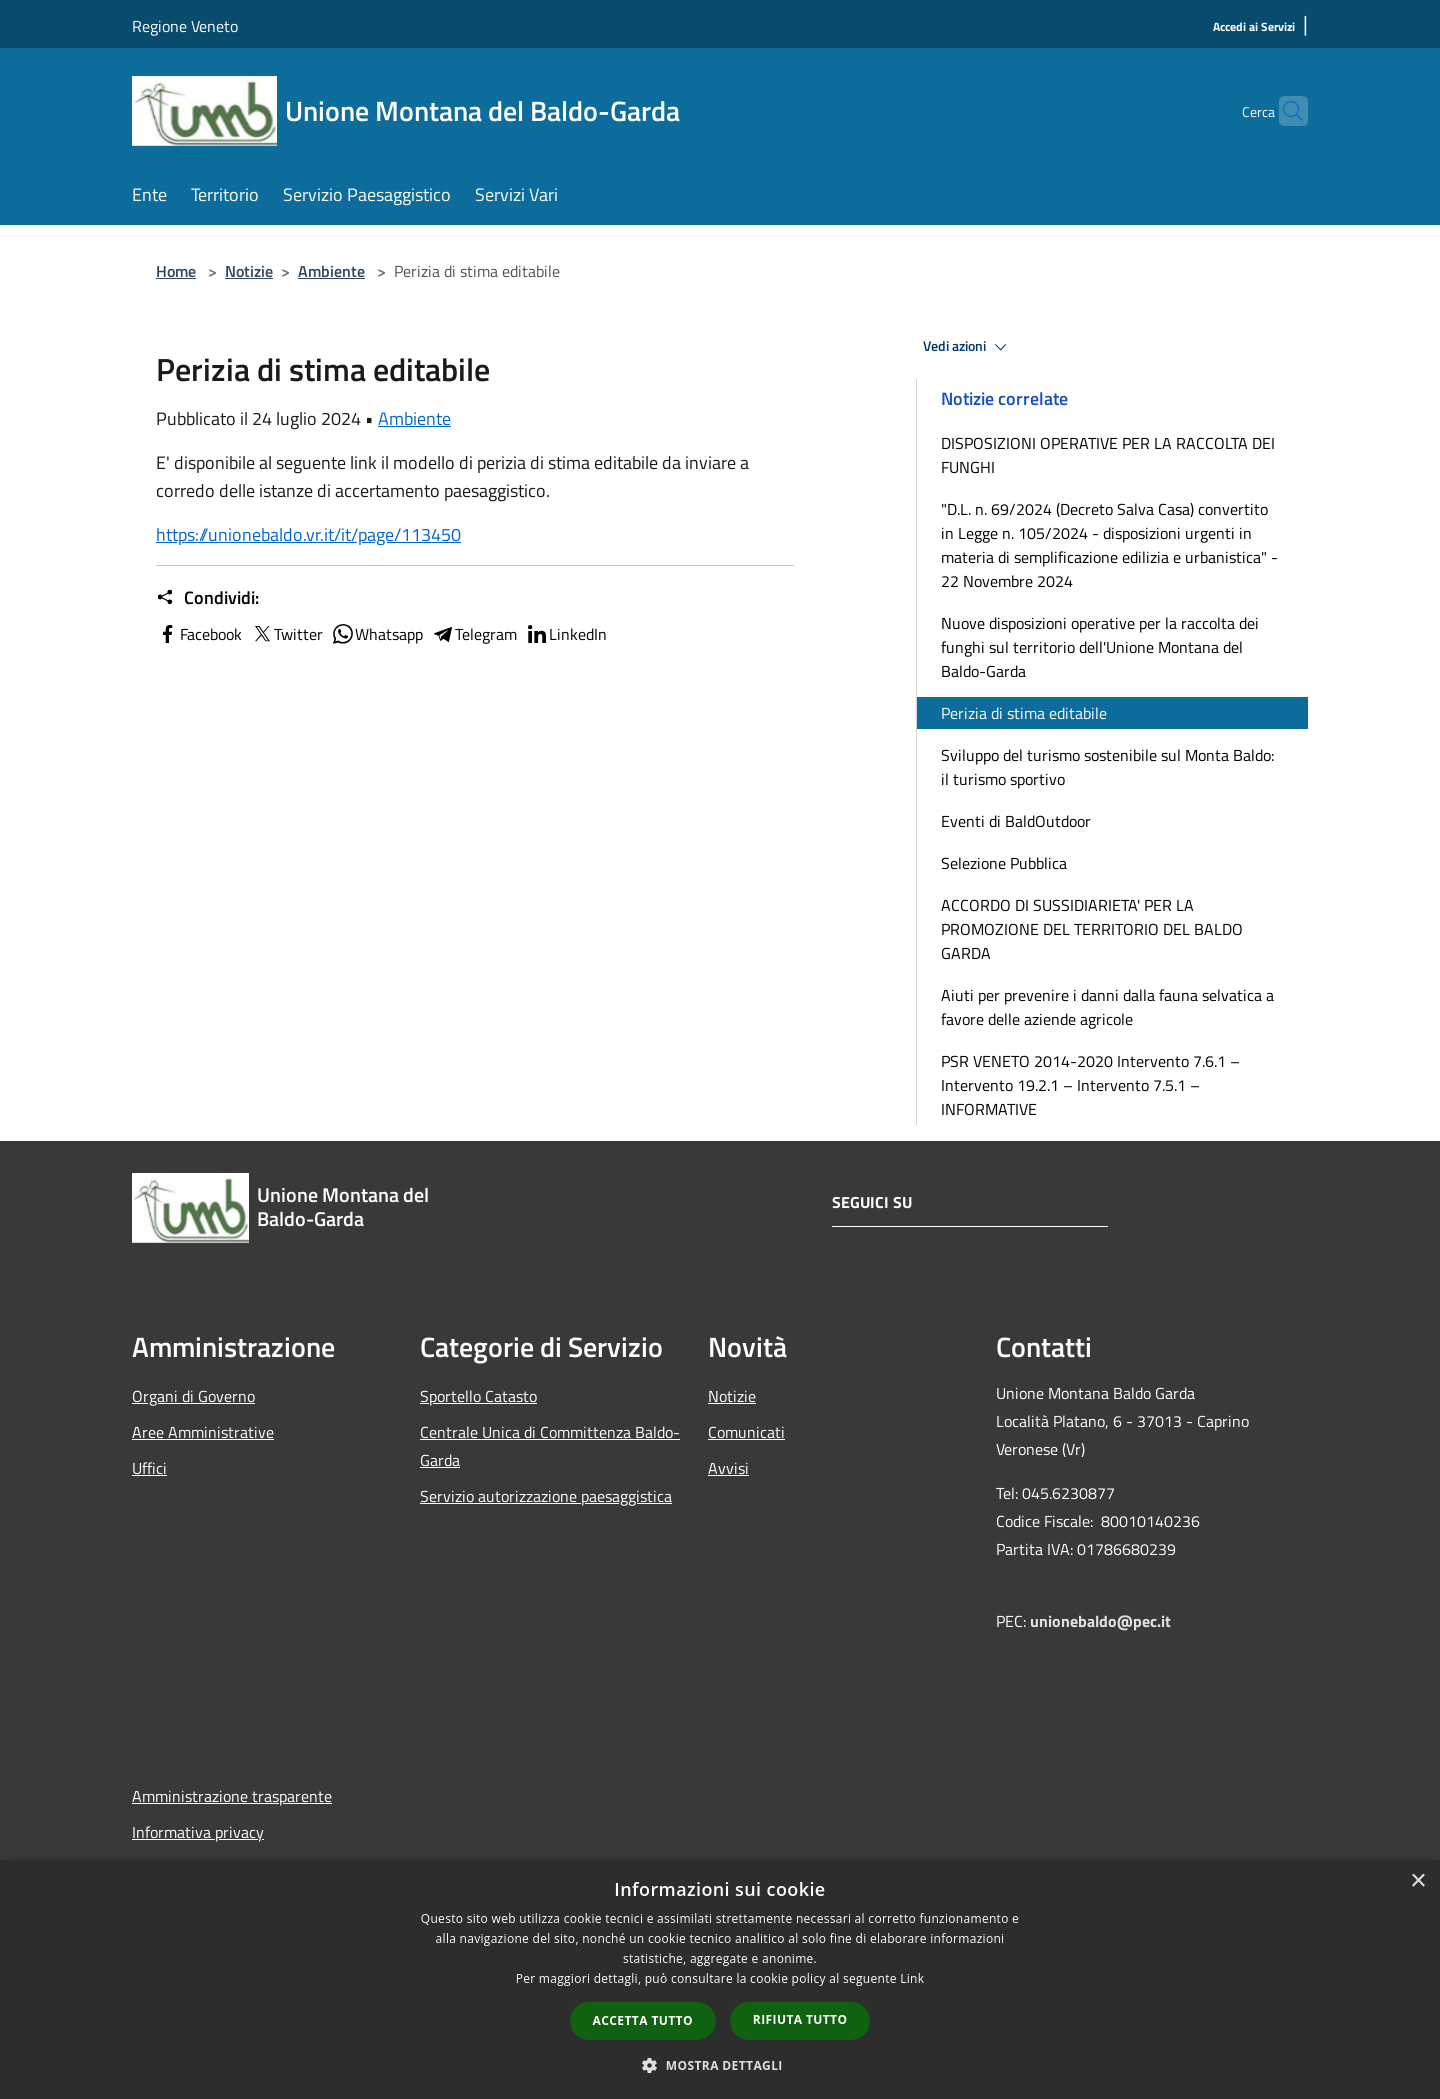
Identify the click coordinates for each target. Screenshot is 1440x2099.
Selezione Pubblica (1004, 863)
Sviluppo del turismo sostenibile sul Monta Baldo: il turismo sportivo (1107, 767)
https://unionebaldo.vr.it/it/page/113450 (308, 534)
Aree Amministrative (203, 1432)
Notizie (249, 271)
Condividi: (207, 598)
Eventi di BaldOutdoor (1016, 821)
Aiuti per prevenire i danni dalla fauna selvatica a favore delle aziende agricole (1107, 1007)
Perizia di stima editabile (1024, 713)
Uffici (149, 1468)
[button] (720, 2065)
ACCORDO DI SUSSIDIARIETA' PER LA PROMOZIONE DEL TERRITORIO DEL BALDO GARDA (1092, 929)
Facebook (199, 634)
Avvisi (728, 1468)
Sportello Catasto (478, 1396)
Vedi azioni (968, 347)
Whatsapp (377, 634)
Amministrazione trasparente (232, 1796)
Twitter (286, 634)
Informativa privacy (198, 1832)
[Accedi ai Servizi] (1254, 27)
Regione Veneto (185, 26)
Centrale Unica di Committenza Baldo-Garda (550, 1446)
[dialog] (720, 1979)
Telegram (474, 634)
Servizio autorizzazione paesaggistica (546, 1496)
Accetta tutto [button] (643, 2020)
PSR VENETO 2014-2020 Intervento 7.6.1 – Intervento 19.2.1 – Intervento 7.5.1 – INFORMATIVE (1090, 1085)
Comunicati (746, 1432)
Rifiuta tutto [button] (800, 2019)
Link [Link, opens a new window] (912, 1978)
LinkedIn (566, 634)
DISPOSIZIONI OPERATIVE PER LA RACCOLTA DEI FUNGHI (1108, 455)
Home (176, 271)
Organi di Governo (193, 1396)
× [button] (1417, 1881)
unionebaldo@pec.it (1102, 1621)
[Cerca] (1284, 111)
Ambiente (331, 271)
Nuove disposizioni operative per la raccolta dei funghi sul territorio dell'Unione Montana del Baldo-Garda (1100, 647)
